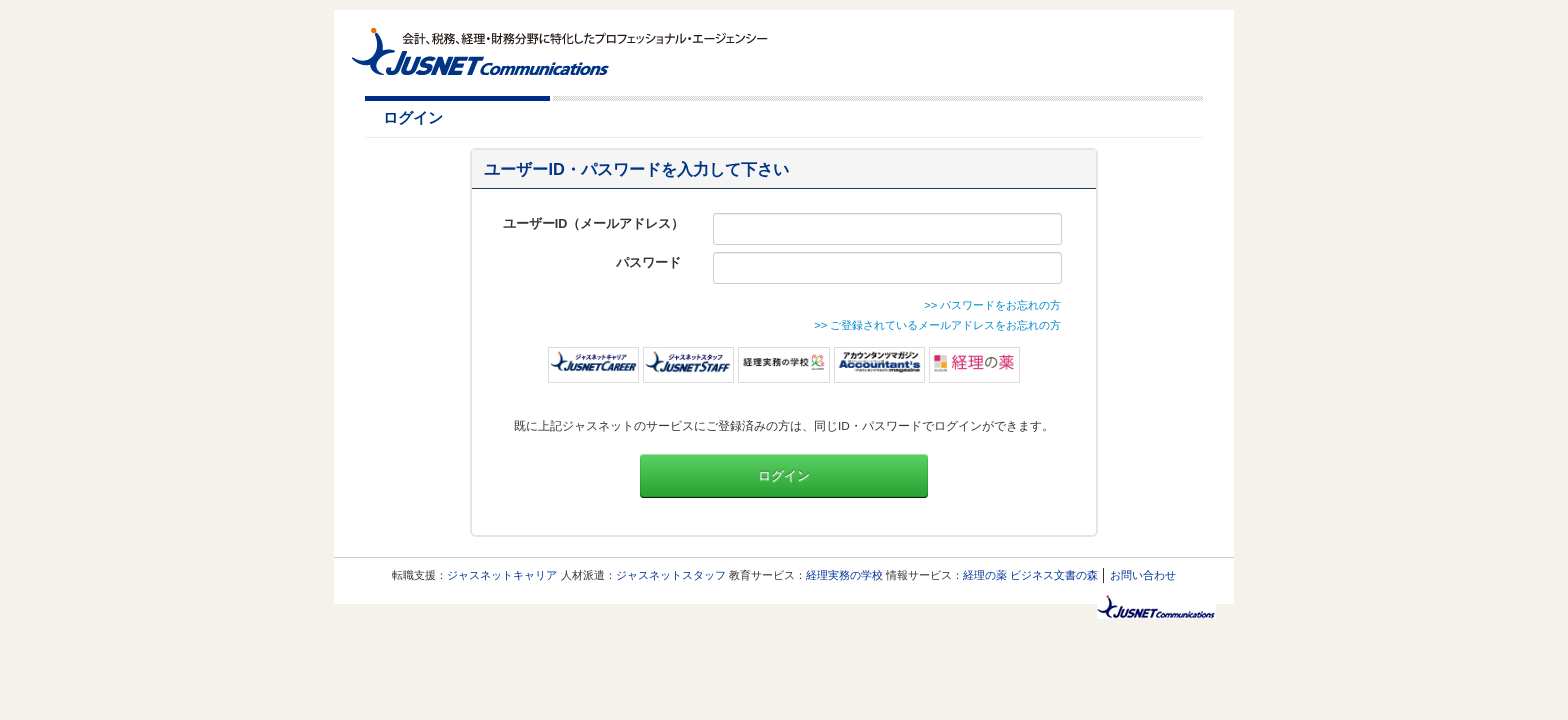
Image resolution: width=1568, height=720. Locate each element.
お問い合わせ (1143, 575)
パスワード (650, 263)
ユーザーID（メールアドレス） (594, 224)
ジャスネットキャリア (502, 575)
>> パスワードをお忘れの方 (992, 305)
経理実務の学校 (844, 575)
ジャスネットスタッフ (671, 575)
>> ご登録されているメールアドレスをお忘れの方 (937, 325)
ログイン (784, 476)
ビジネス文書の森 (1054, 575)
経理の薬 (985, 575)
